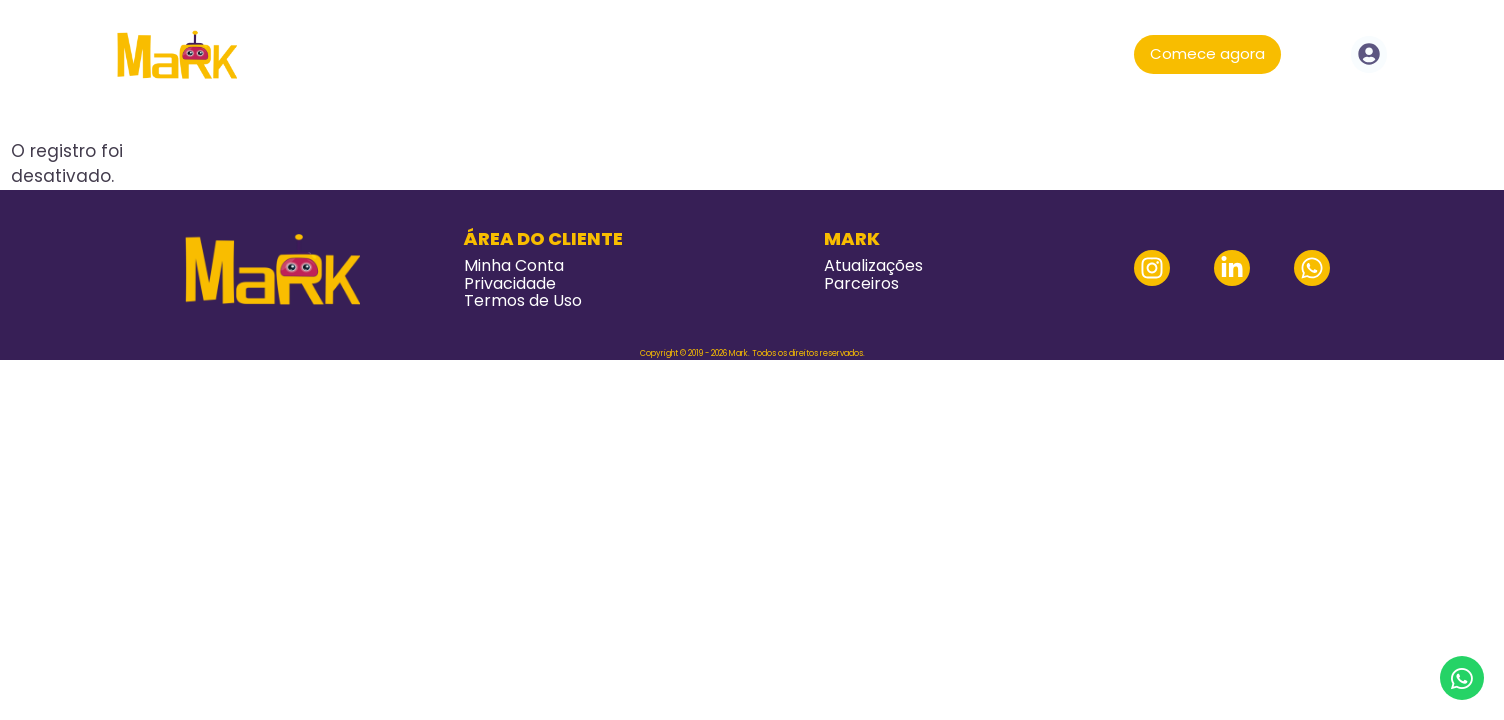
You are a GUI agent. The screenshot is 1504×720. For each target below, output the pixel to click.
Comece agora (1207, 53)
